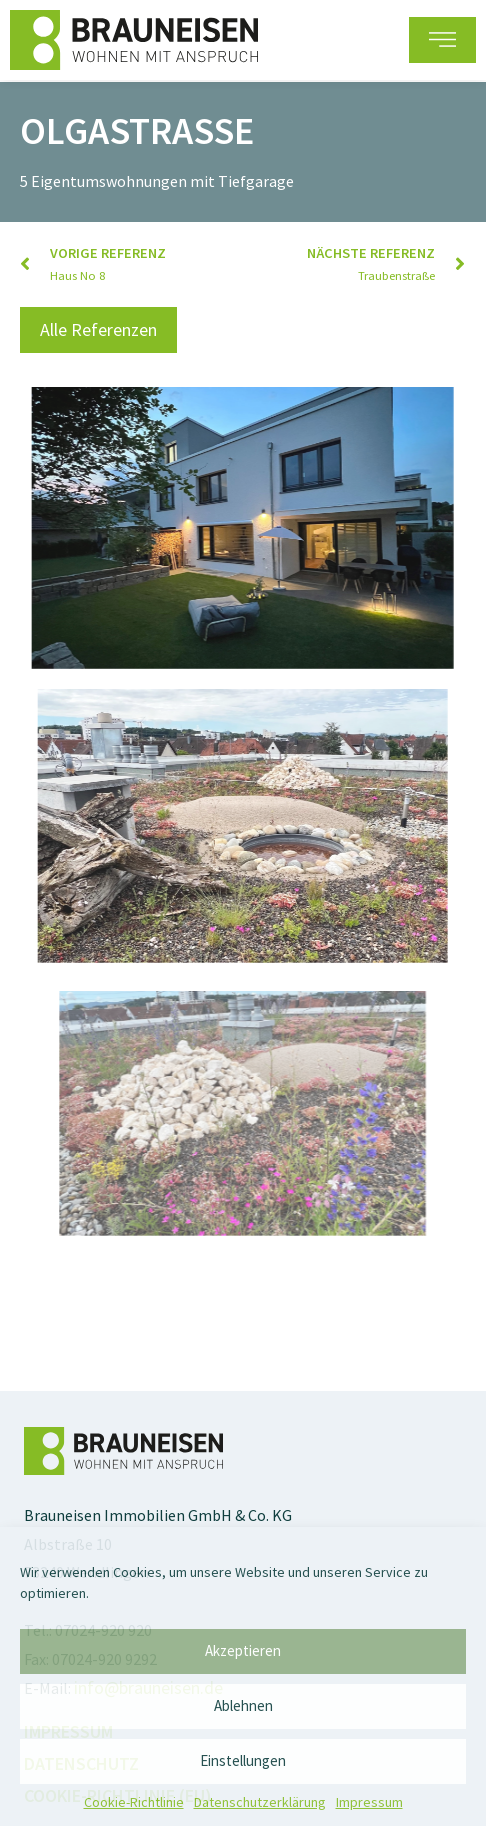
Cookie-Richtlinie (134, 1802)
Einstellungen (243, 1760)
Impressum (369, 1802)
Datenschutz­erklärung (260, 1802)
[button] (442, 39)
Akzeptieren (243, 1650)
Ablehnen (243, 1705)
